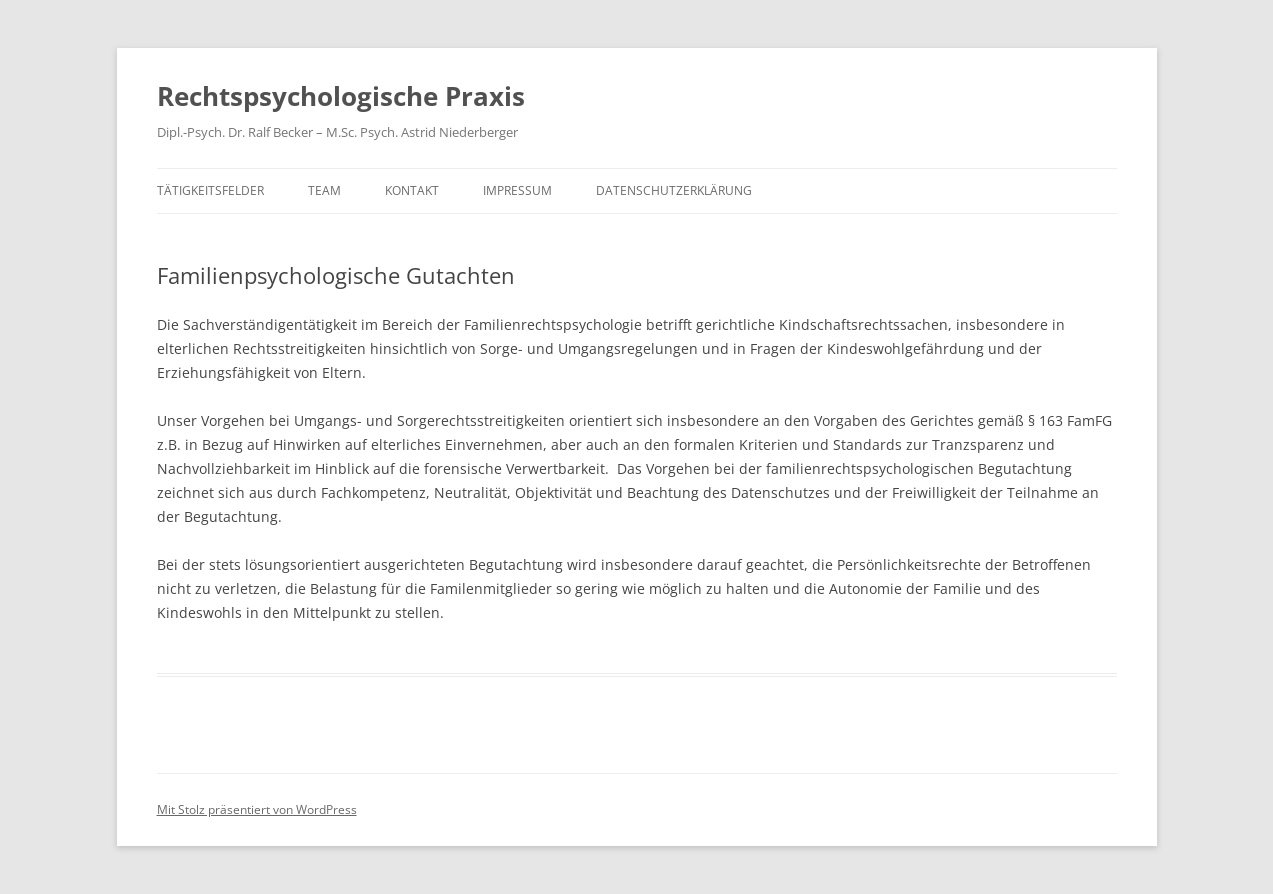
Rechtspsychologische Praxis (341, 96)
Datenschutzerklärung (674, 190)
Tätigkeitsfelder (210, 190)
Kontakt (412, 190)
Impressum (517, 190)
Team (324, 190)
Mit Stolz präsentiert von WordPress (257, 809)
